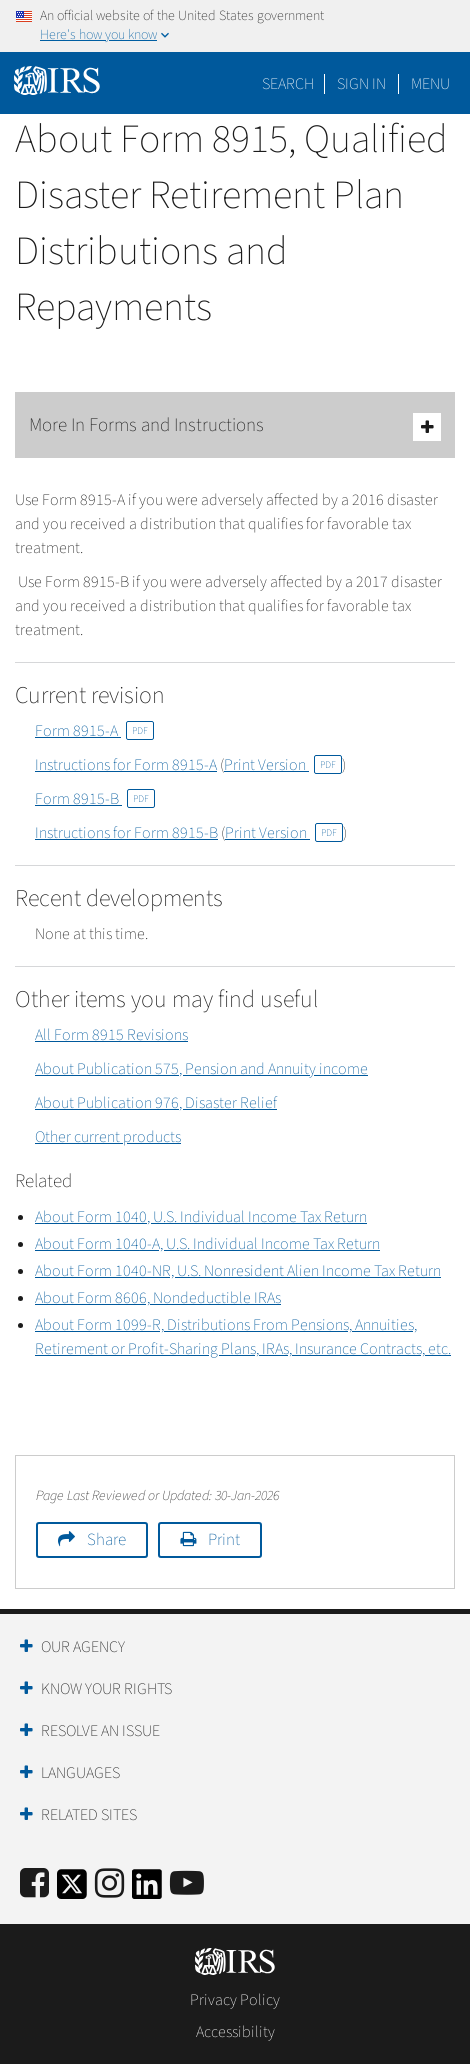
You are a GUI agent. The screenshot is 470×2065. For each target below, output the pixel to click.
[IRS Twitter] (72, 1890)
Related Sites (89, 1815)
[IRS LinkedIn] (147, 1890)
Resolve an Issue (100, 1731)
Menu (430, 84)
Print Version (283, 765)
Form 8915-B (95, 799)
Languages (80, 1773)
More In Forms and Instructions (235, 426)
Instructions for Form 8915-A (126, 765)
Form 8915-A (94, 731)
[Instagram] (109, 1884)
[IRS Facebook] (34, 1884)
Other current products (108, 1137)
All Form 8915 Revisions (111, 1035)
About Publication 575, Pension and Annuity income (201, 1069)
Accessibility (235, 2032)
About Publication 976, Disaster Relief (156, 1103)
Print (224, 1540)
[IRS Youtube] (187, 1884)
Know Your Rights (106, 1689)
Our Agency (83, 1647)
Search (288, 84)
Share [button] (106, 1540)
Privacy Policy (235, 2000)
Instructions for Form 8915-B (126, 833)
